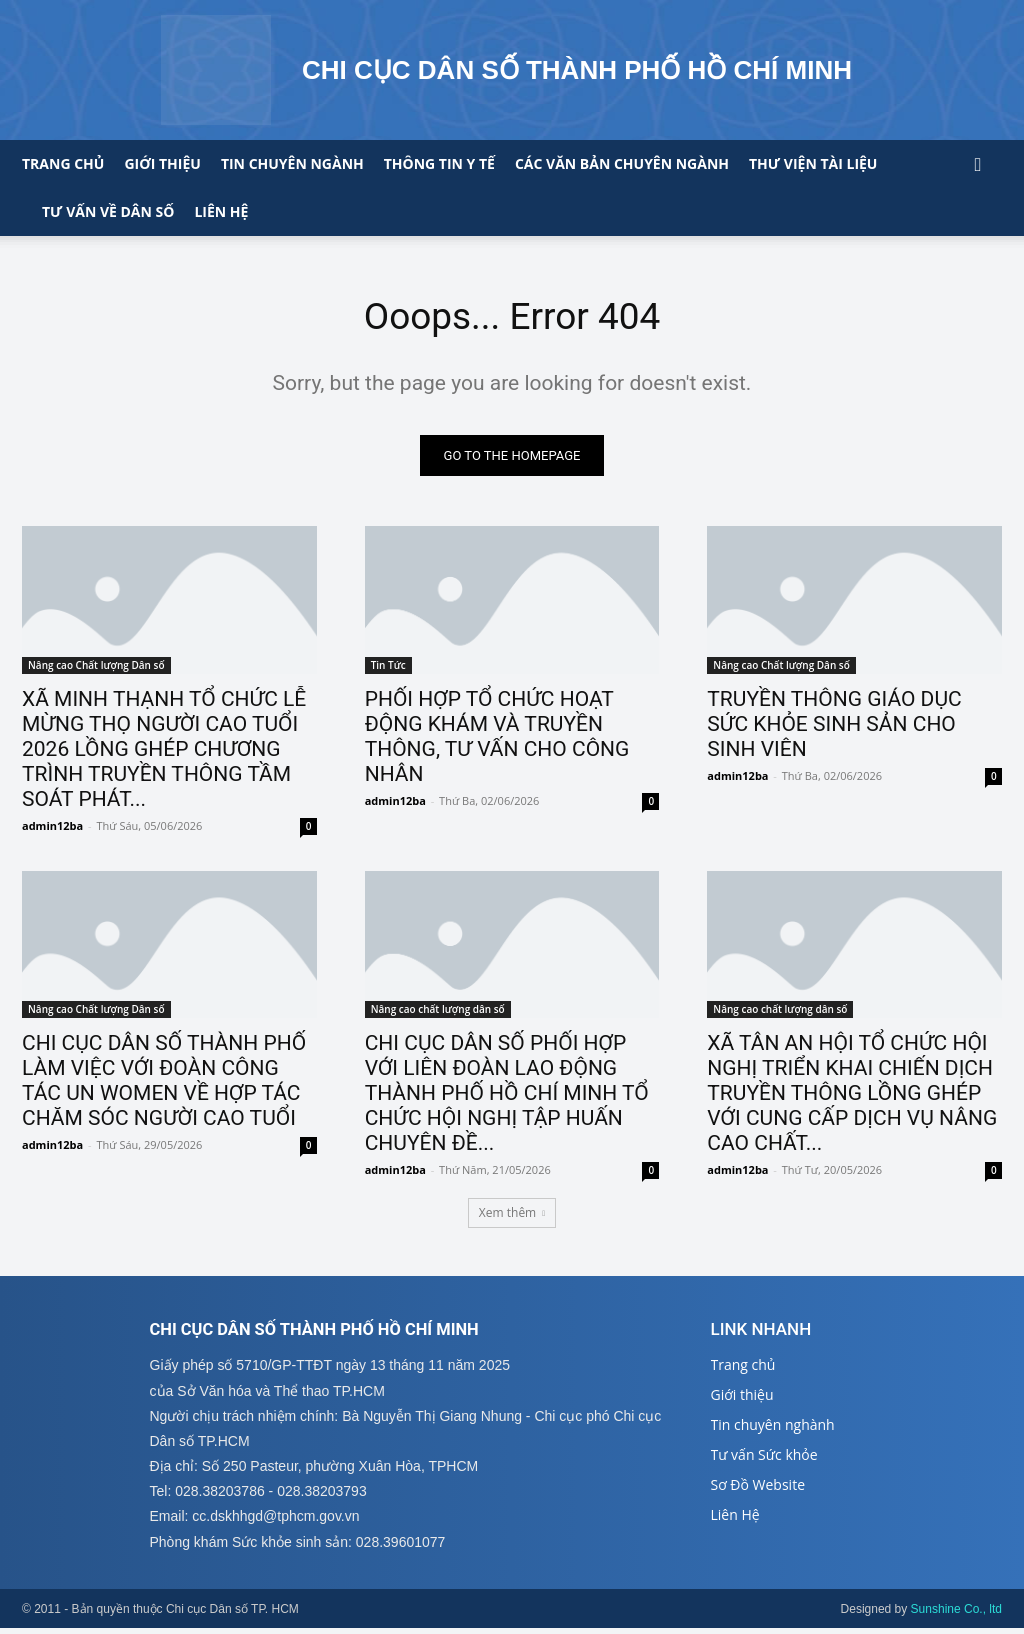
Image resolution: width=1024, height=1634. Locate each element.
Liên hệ (221, 211)
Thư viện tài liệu (813, 163)
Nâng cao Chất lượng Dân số (96, 668)
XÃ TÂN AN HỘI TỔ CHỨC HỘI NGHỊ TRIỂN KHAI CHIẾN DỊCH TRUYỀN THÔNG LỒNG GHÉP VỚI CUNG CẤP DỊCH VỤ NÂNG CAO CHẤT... (852, 1097)
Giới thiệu (162, 163)
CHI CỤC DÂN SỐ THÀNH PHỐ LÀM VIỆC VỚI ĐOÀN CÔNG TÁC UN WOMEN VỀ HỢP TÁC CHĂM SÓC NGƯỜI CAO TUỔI (164, 1084)
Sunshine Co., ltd (956, 1615)
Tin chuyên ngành (292, 163)
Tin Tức (388, 668)
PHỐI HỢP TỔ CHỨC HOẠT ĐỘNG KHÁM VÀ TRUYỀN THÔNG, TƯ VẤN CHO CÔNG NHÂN (497, 739)
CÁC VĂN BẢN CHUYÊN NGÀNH (622, 163)
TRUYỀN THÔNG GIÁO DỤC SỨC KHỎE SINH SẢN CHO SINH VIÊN (834, 727)
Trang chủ (63, 163)
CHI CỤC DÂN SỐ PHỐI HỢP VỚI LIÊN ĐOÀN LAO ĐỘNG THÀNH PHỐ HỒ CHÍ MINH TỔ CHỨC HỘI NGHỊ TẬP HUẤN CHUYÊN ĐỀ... (507, 1097)
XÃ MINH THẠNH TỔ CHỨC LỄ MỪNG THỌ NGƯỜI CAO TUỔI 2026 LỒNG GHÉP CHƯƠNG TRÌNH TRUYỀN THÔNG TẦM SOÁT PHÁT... (164, 752)
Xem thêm (512, 1217)
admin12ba (52, 828)
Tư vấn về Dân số (108, 211)
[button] (978, 165)
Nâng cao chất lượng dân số (438, 1013)
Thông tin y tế (439, 163)
